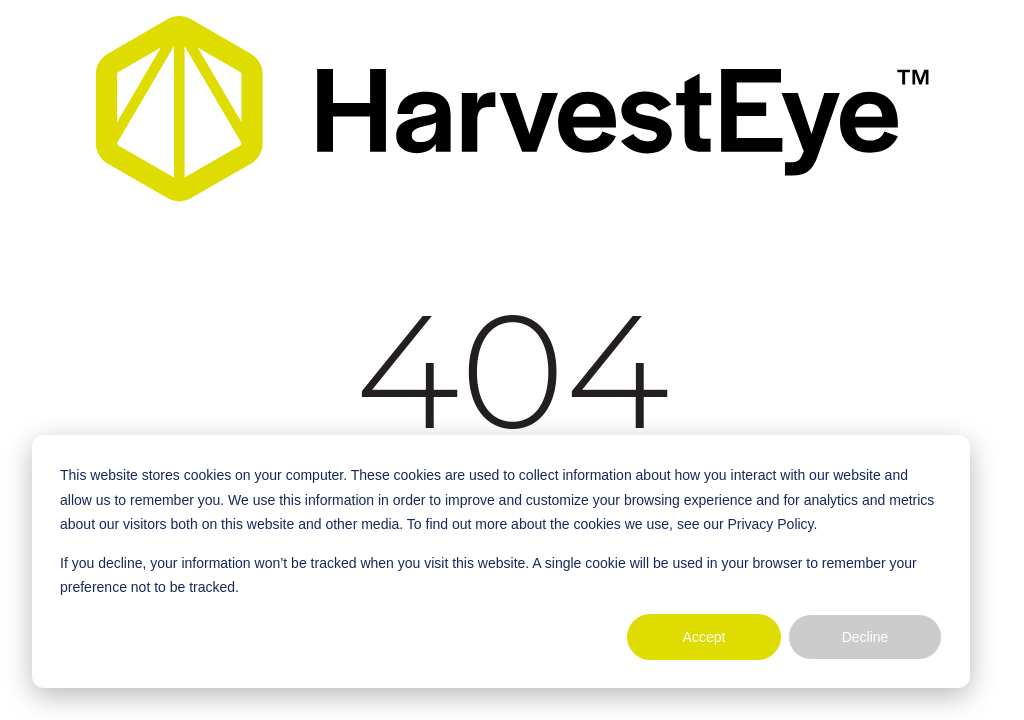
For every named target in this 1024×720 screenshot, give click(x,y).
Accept (704, 637)
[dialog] (501, 561)
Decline (865, 637)
